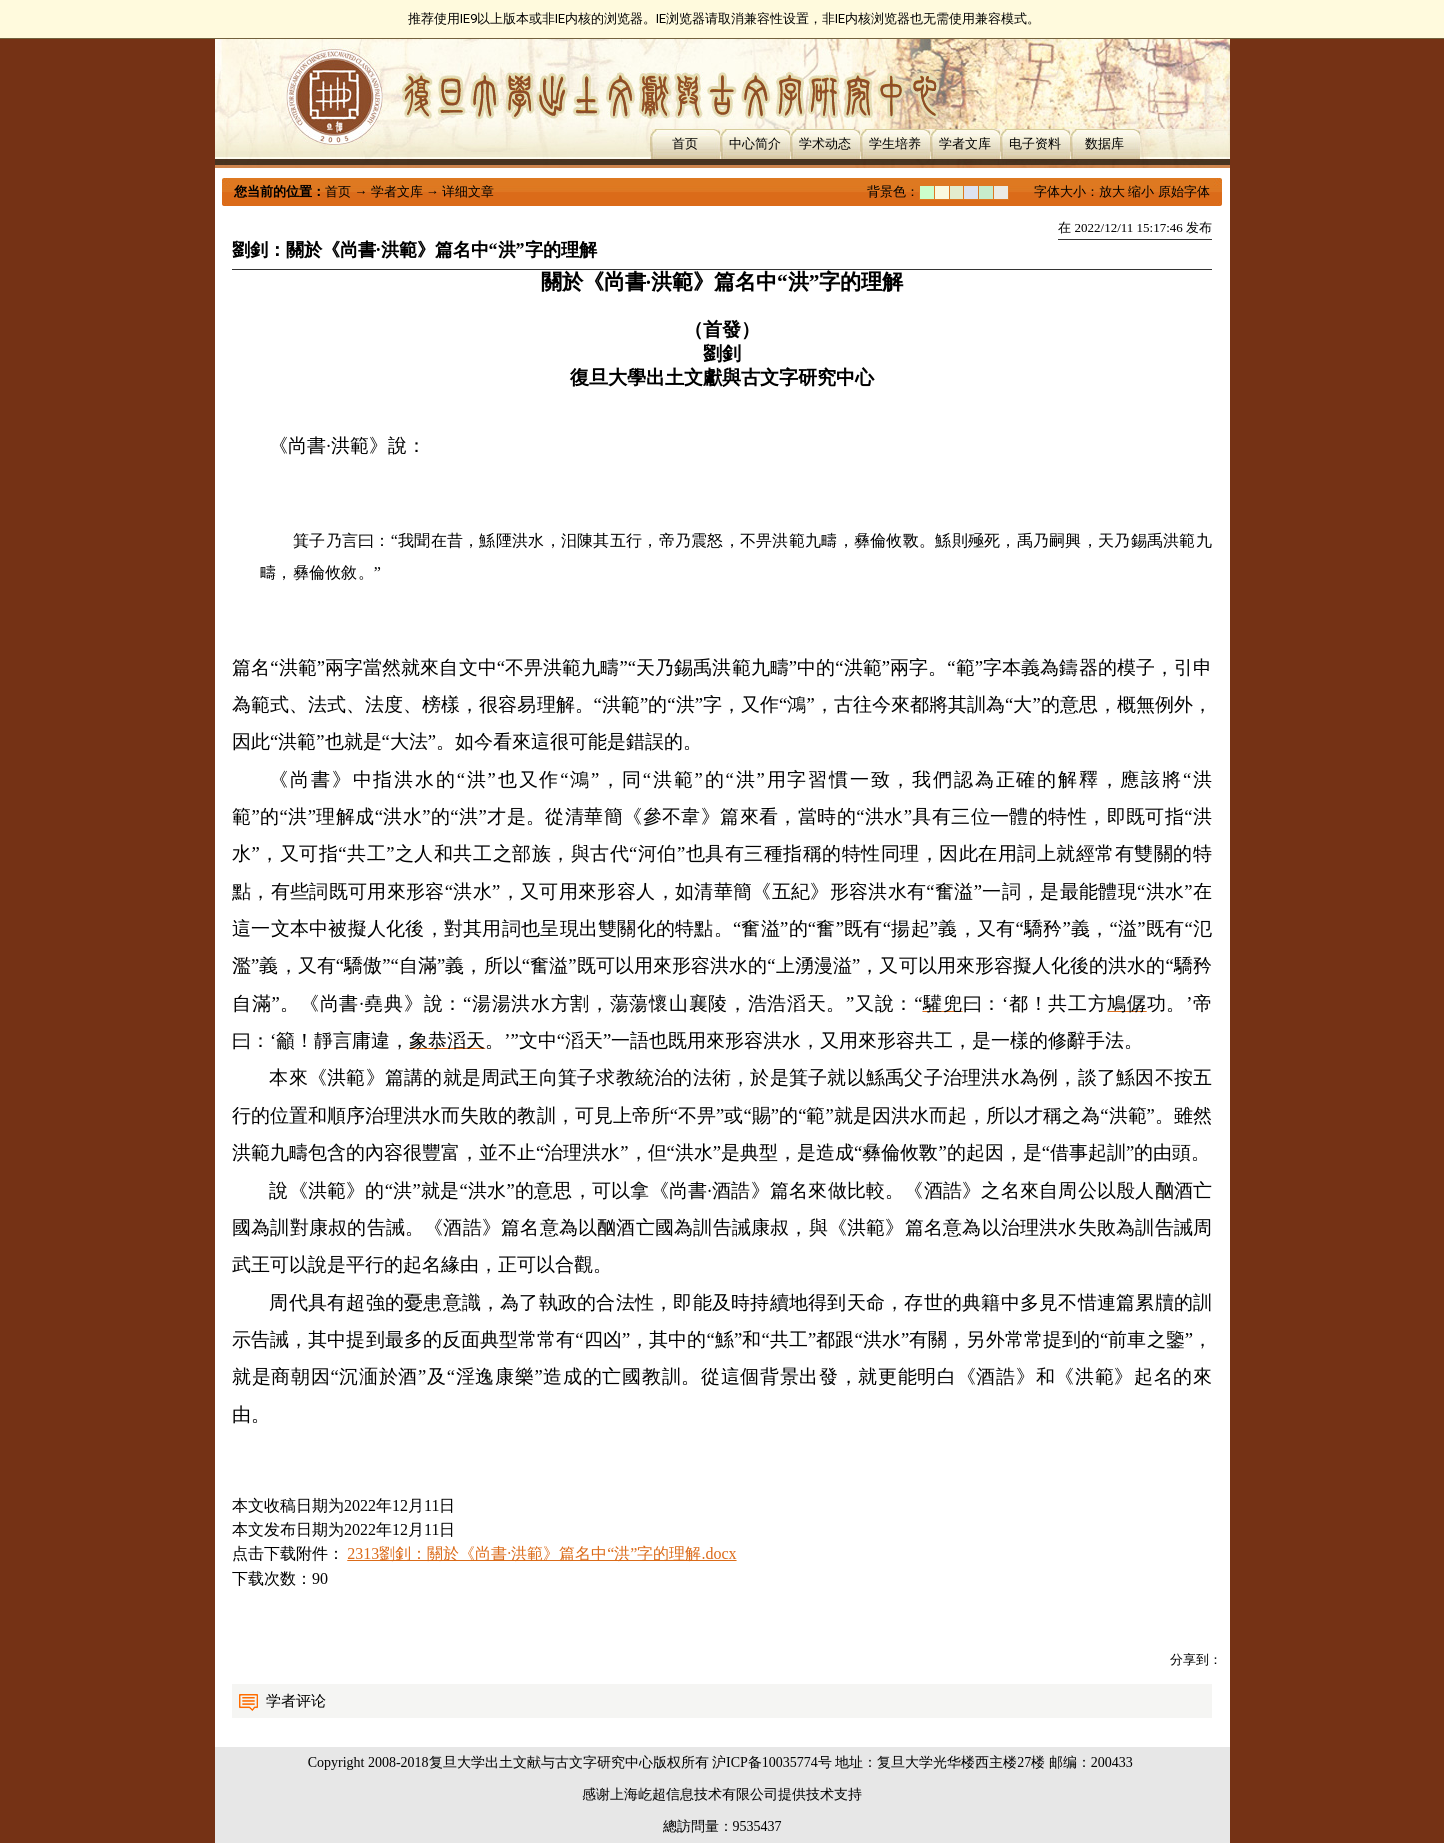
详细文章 (468, 191)
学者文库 (965, 143)
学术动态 (825, 143)
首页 (685, 143)
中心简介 (755, 143)
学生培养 (895, 143)
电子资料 (1035, 143)
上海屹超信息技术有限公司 (694, 1794)
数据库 (1104, 143)
